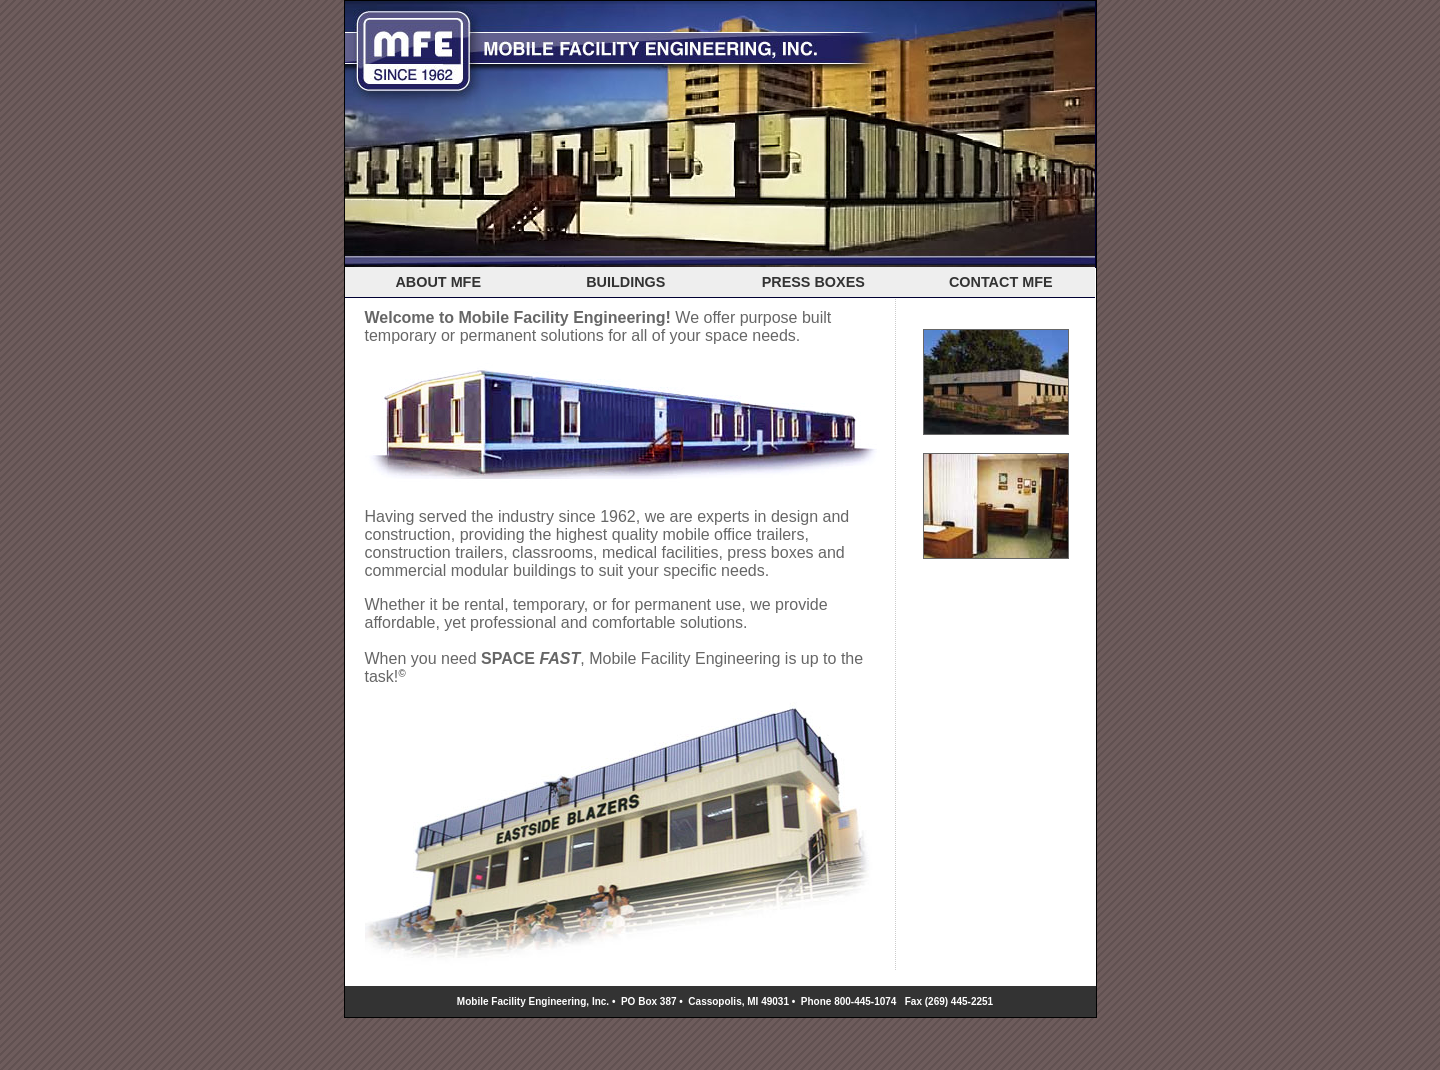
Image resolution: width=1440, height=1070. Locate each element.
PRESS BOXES (813, 282)
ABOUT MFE (438, 282)
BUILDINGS (625, 282)
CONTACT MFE (1001, 282)
